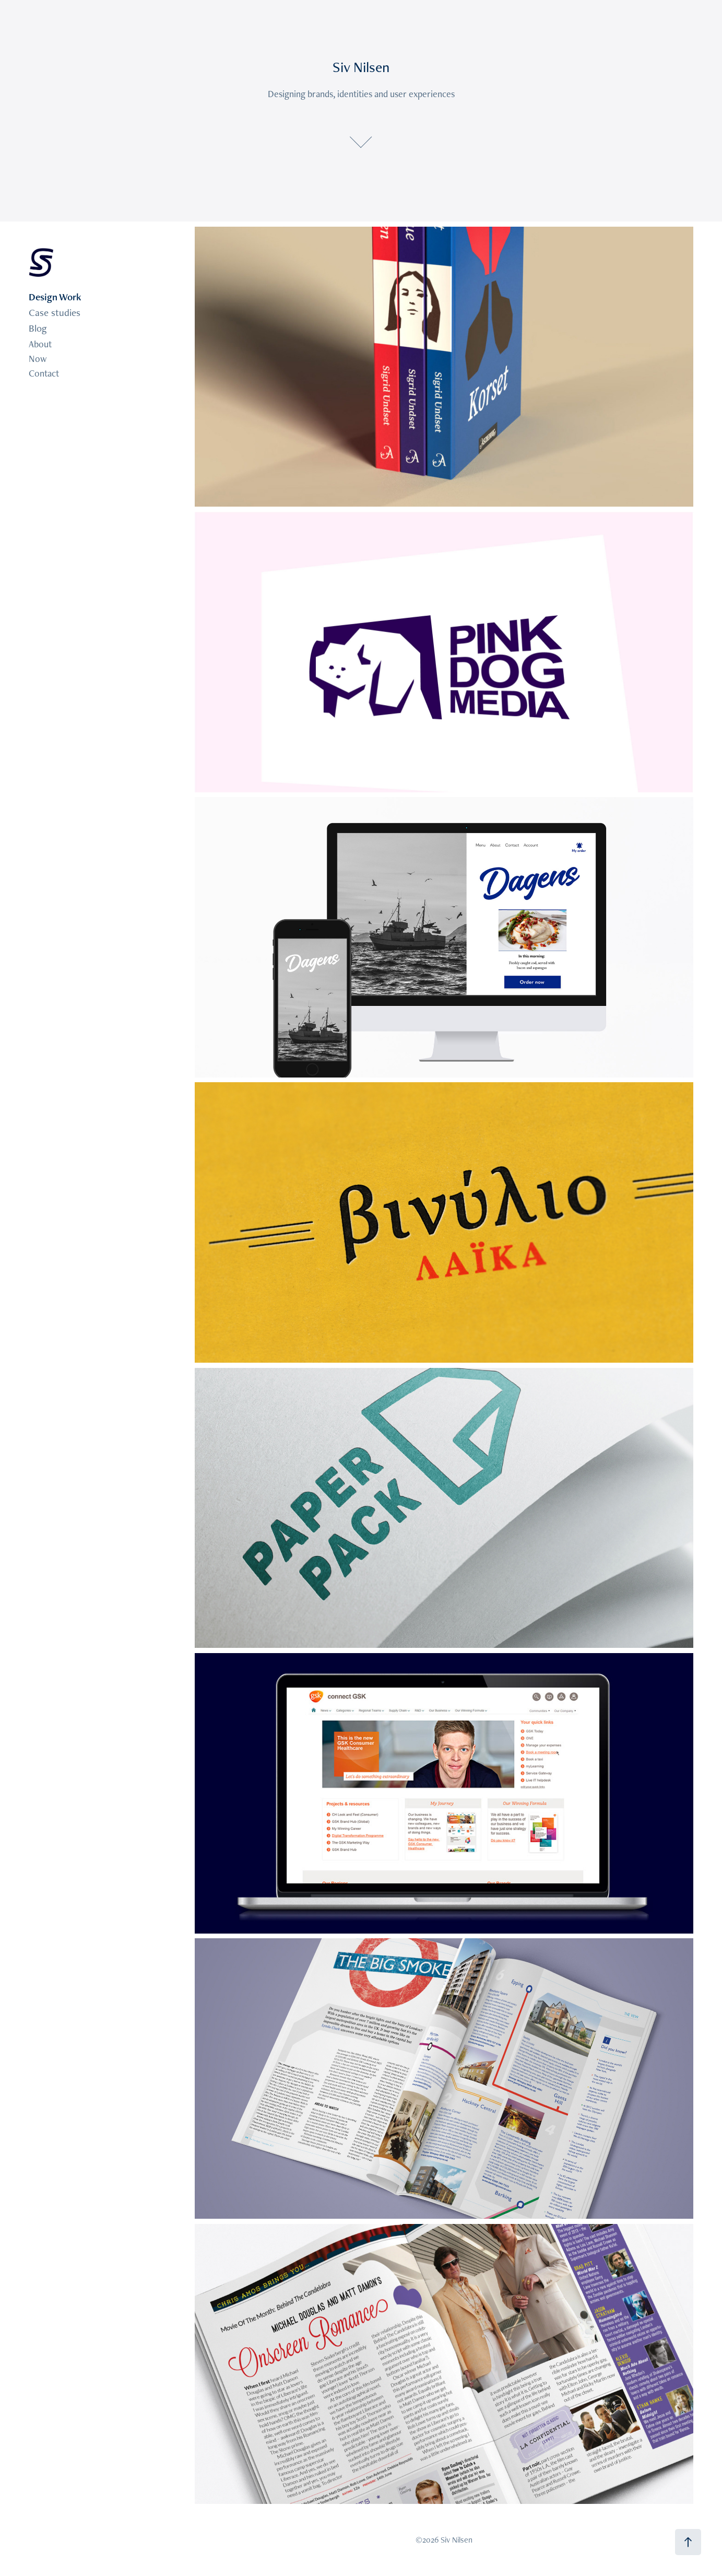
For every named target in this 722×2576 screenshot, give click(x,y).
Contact (44, 373)
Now (37, 359)
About (40, 344)
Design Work (55, 296)
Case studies (54, 312)
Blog (38, 328)
